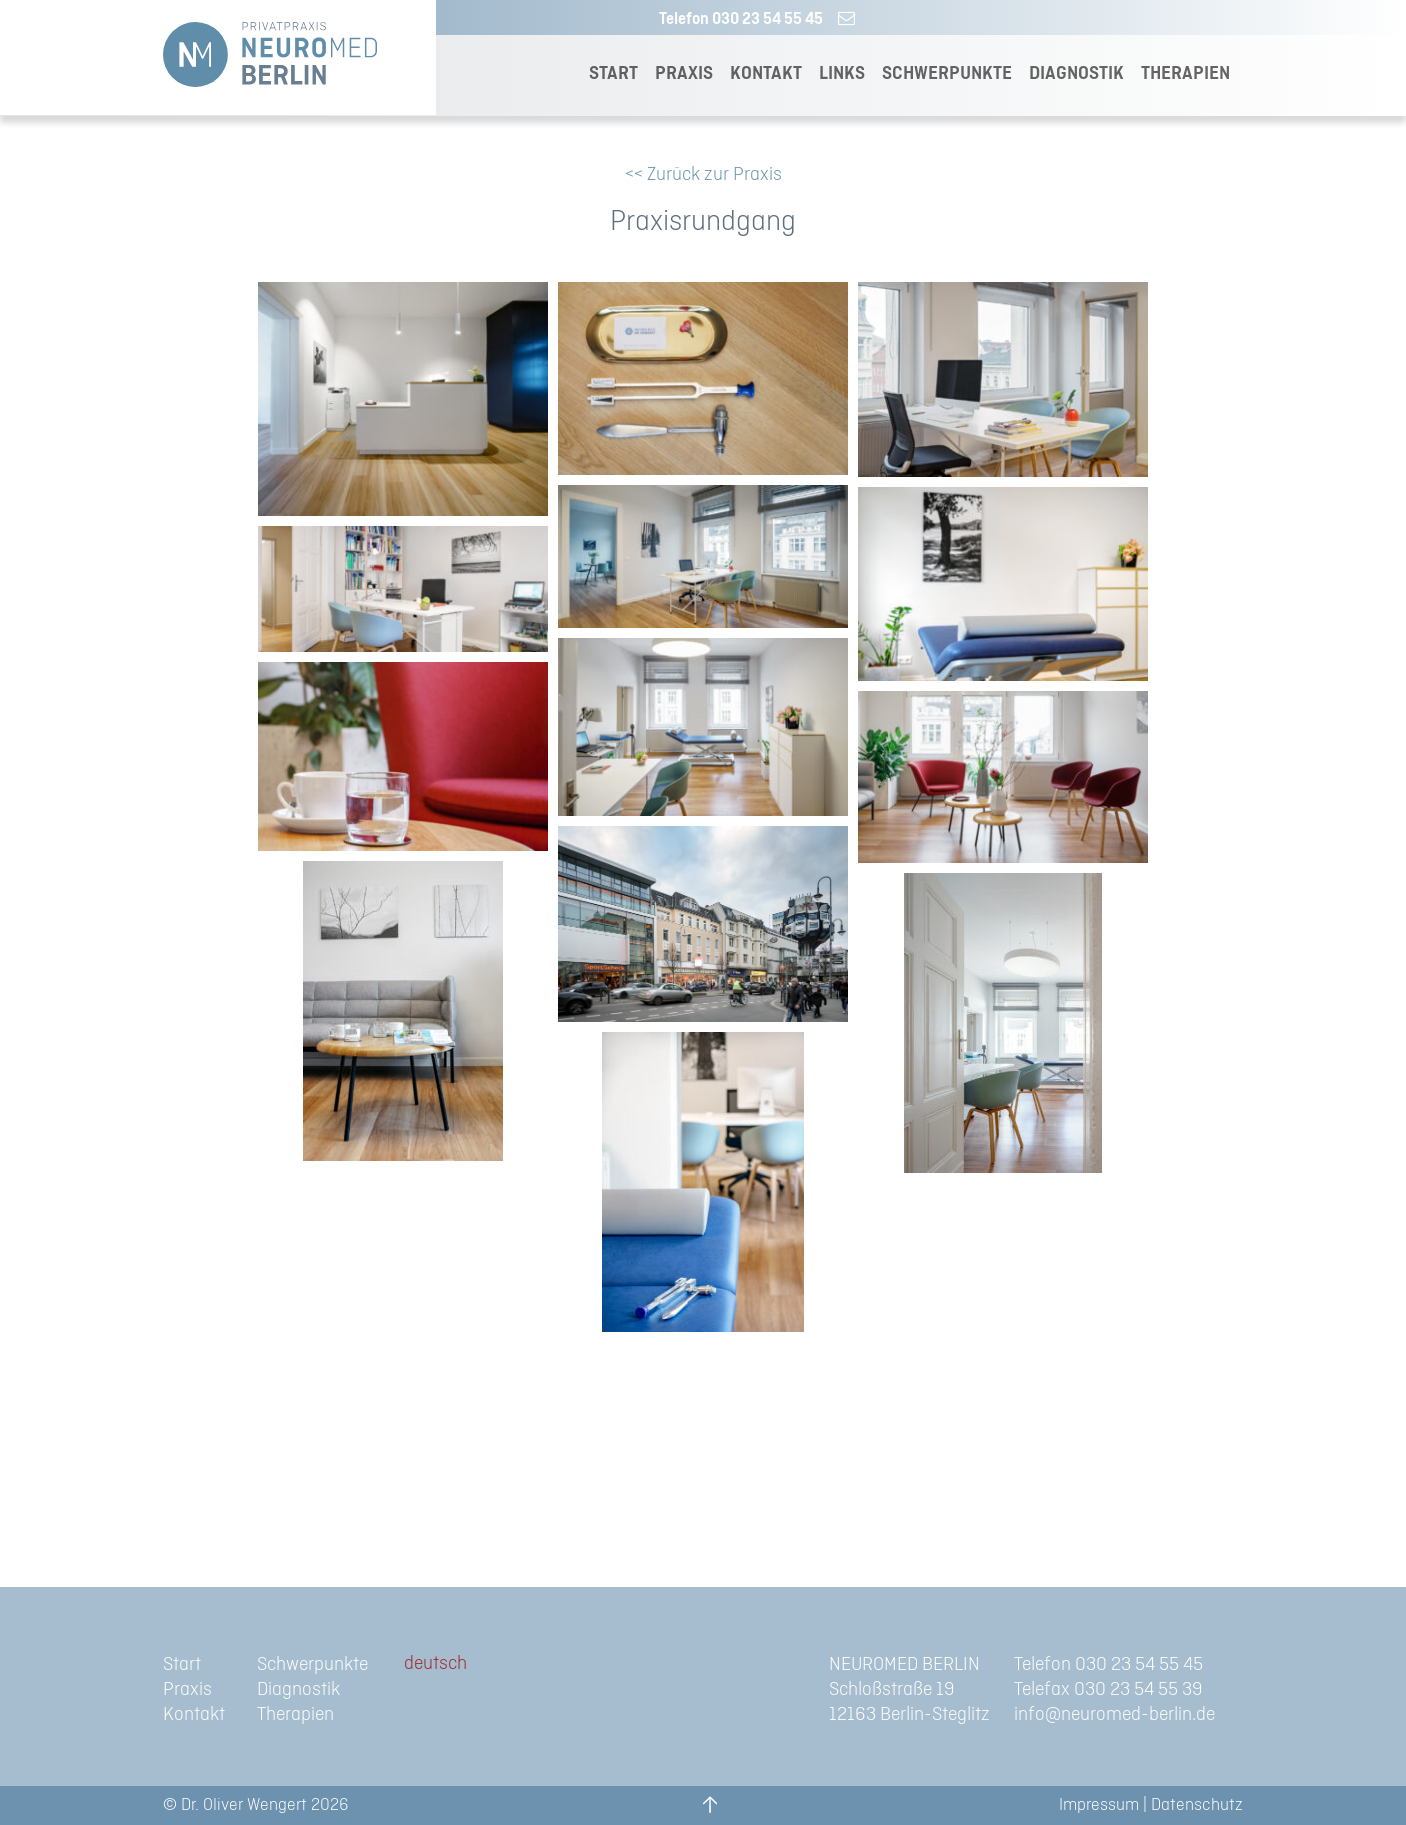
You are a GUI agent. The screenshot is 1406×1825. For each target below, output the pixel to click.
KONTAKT (766, 73)
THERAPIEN (1185, 73)
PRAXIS (684, 73)
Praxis (187, 1689)
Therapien (295, 1714)
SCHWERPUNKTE (947, 73)
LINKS (842, 73)
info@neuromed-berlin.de (1114, 1714)
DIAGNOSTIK (1076, 73)
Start (182, 1664)
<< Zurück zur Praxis (703, 174)
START (613, 73)
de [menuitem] (413, 1663)
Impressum (1099, 1805)
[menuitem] (435, 1664)
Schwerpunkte (312, 1664)
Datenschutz (1197, 1805)
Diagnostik (298, 1689)
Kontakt (194, 1714)
